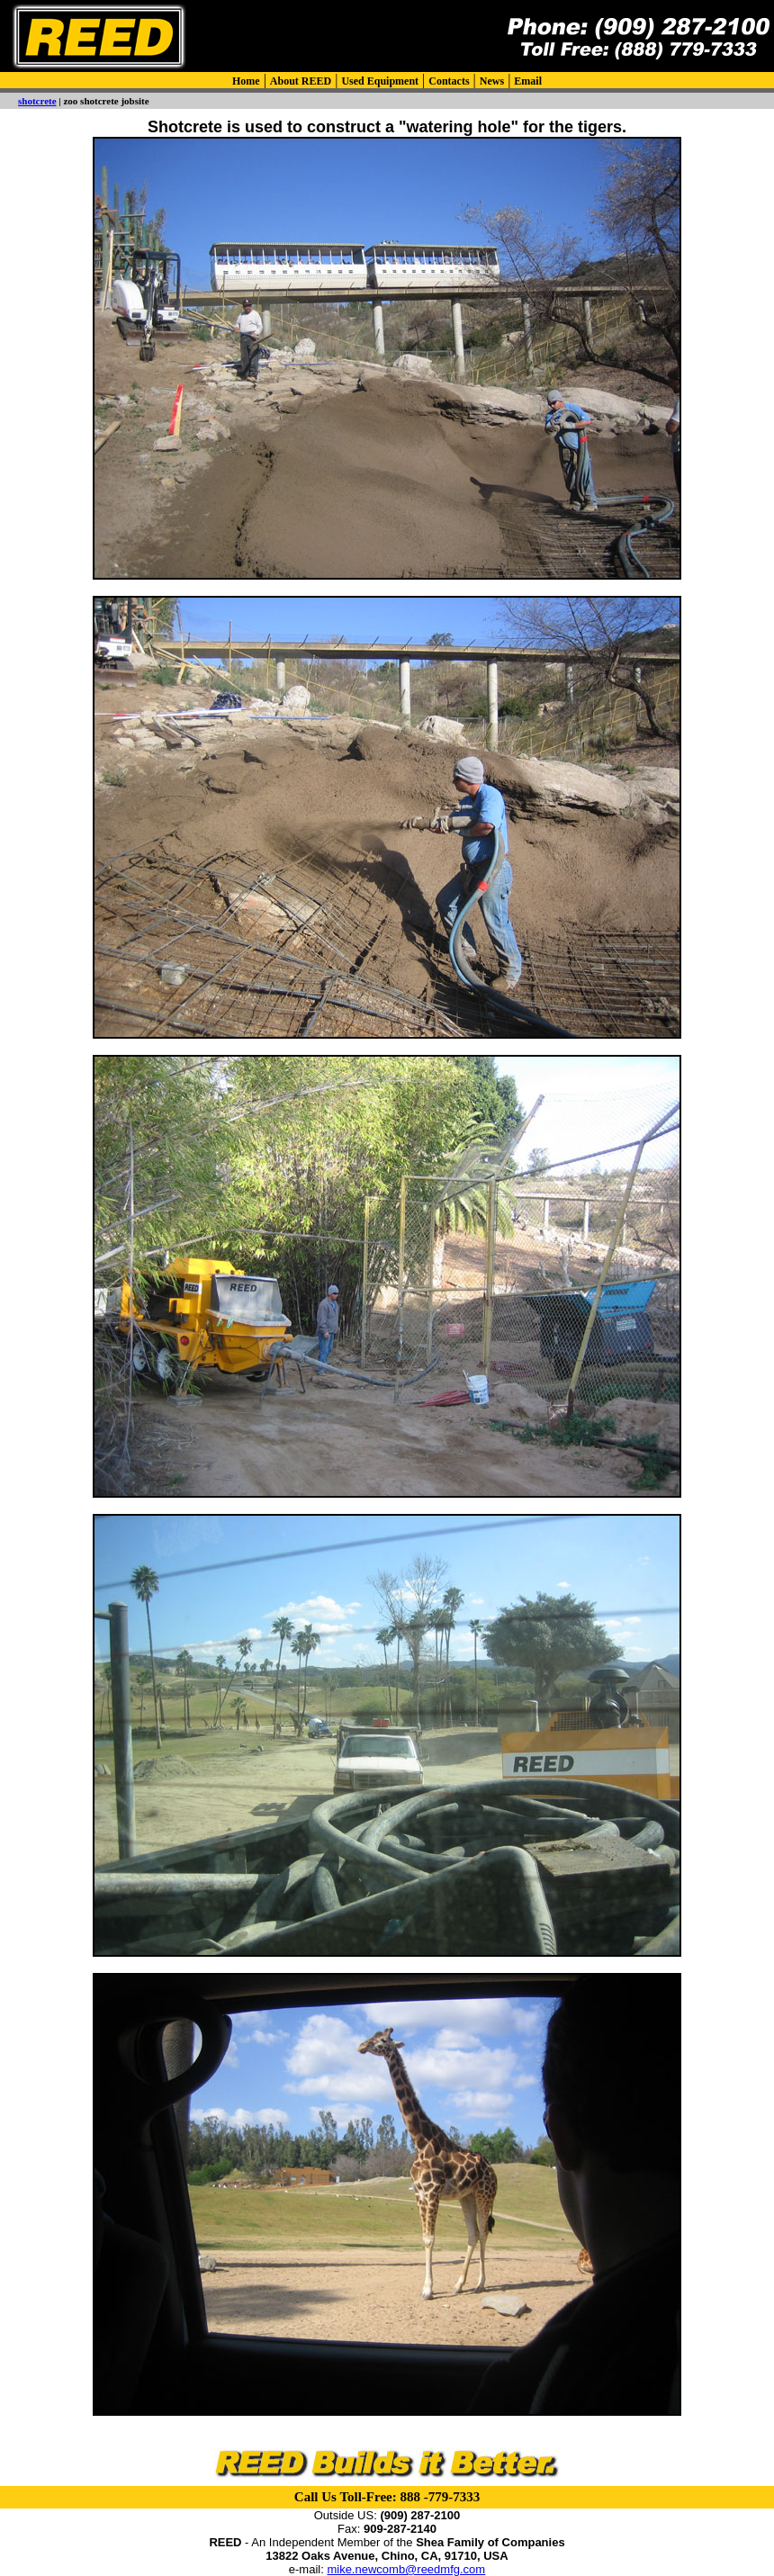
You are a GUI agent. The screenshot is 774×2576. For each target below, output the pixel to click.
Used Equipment (379, 81)
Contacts (448, 81)
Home (246, 81)
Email (528, 81)
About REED (300, 81)
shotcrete (37, 100)
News (492, 81)
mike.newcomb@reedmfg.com (406, 2569)
